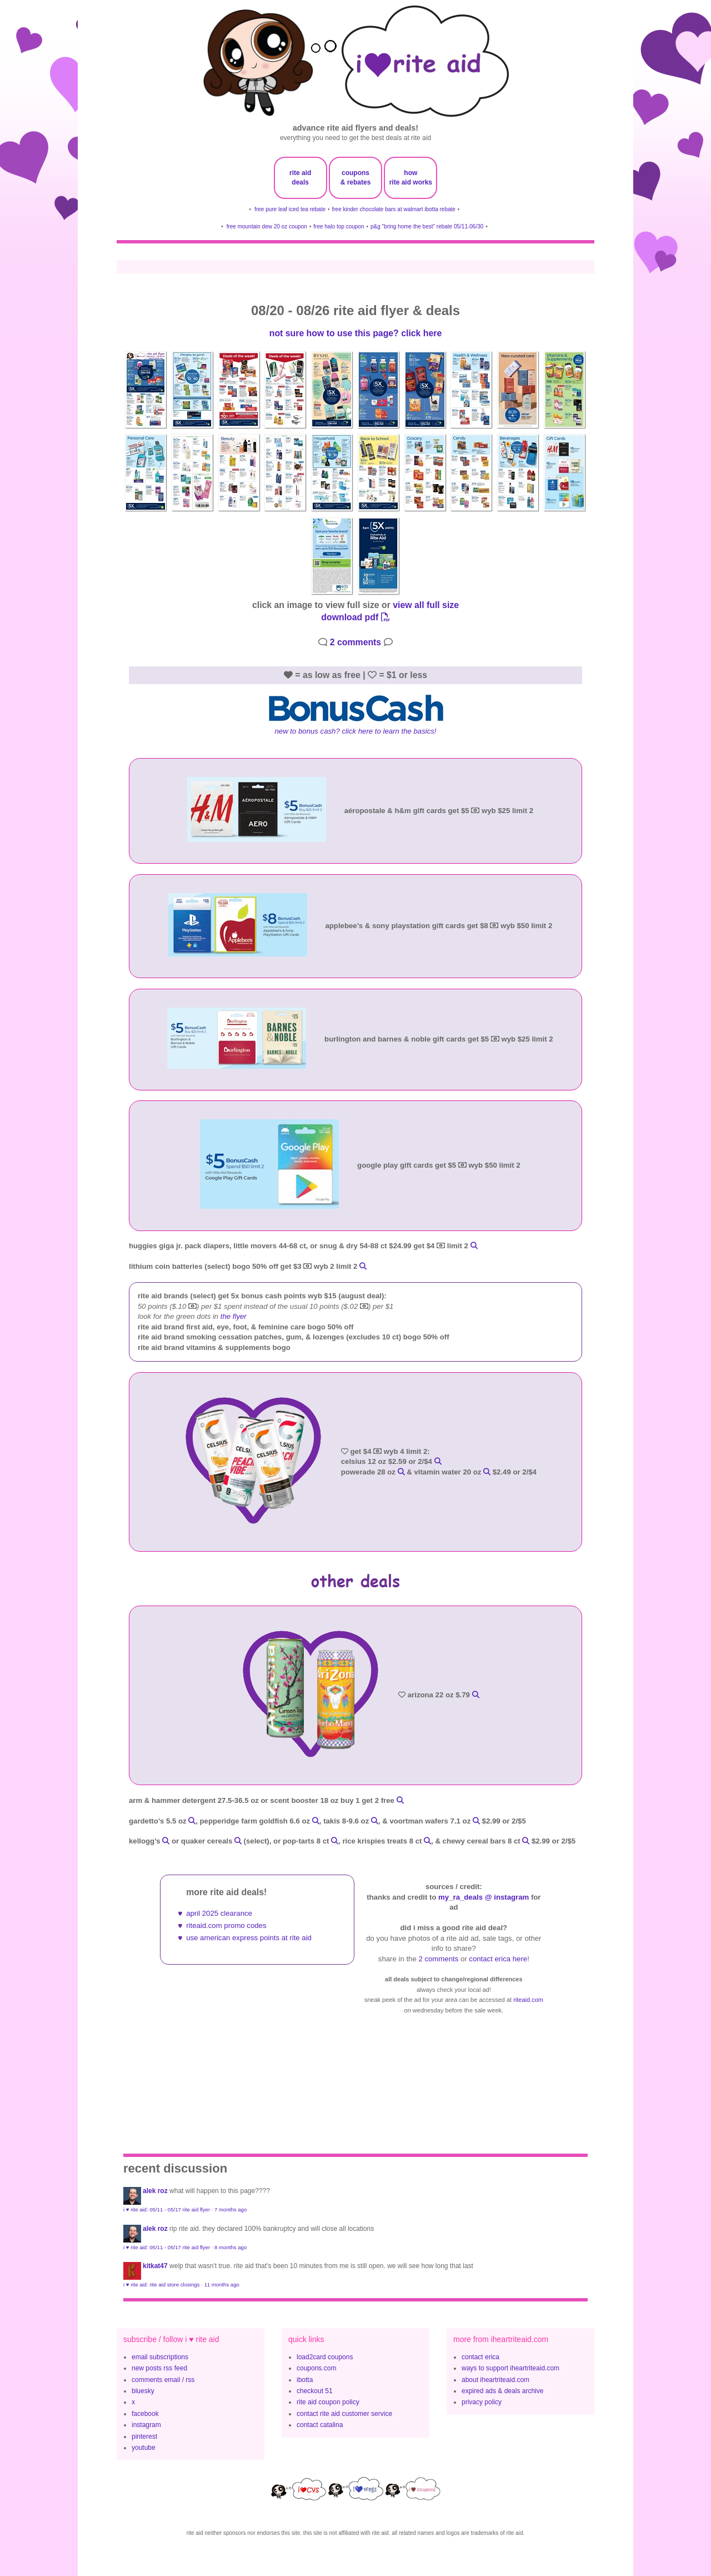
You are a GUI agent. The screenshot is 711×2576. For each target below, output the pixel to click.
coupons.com (316, 2368)
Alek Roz (155, 2191)
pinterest (144, 2436)
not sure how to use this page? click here (355, 333)
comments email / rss (163, 2380)
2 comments (355, 642)
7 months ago (230, 2209)
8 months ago (230, 2247)
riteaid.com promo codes (226, 1925)
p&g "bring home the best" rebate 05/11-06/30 (426, 226)
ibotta (305, 2380)
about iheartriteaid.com (495, 2380)
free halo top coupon (338, 226)
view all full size (426, 605)
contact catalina (320, 2425)
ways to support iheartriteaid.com (510, 2368)
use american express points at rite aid (249, 1938)
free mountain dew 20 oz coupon (267, 226)
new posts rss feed (159, 2368)
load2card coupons (325, 2357)
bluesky (143, 2391)
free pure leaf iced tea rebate (290, 209)
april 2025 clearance (219, 1913)
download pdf (355, 617)
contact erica (480, 2357)
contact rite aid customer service (344, 2414)
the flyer (234, 1316)
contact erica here (498, 1959)
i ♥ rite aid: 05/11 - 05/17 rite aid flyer (166, 2209)
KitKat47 (155, 2266)
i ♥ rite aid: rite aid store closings (161, 2284)
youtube (144, 2448)
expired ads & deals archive (502, 2391)
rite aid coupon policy (328, 2402)
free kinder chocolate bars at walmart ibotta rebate (393, 209)
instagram (146, 2425)
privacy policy (482, 2402)
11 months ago (221, 2284)
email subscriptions (160, 2357)
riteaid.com (528, 1999)
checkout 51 (315, 2391)
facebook (145, 2414)
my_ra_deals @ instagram (483, 1897)
